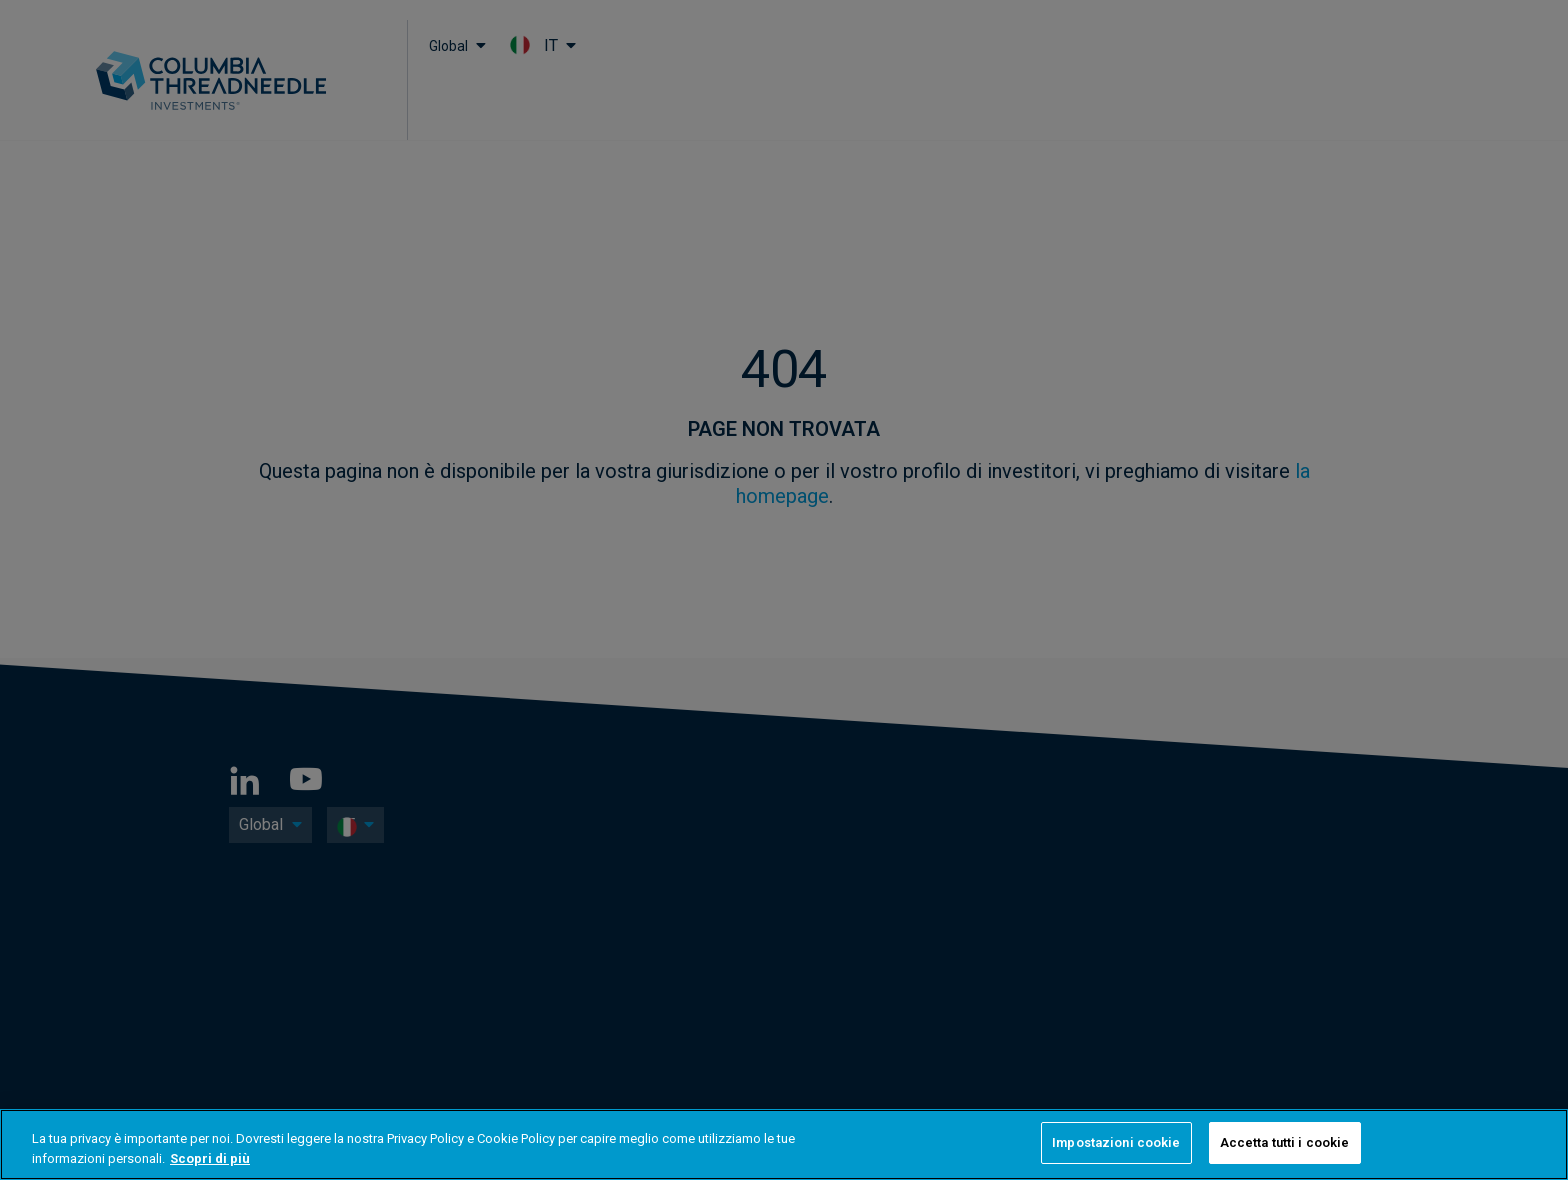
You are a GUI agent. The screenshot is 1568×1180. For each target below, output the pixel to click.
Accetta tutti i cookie (1285, 1142)
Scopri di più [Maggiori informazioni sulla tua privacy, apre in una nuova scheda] (210, 1158)
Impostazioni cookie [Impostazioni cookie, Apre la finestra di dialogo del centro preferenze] (1116, 1142)
